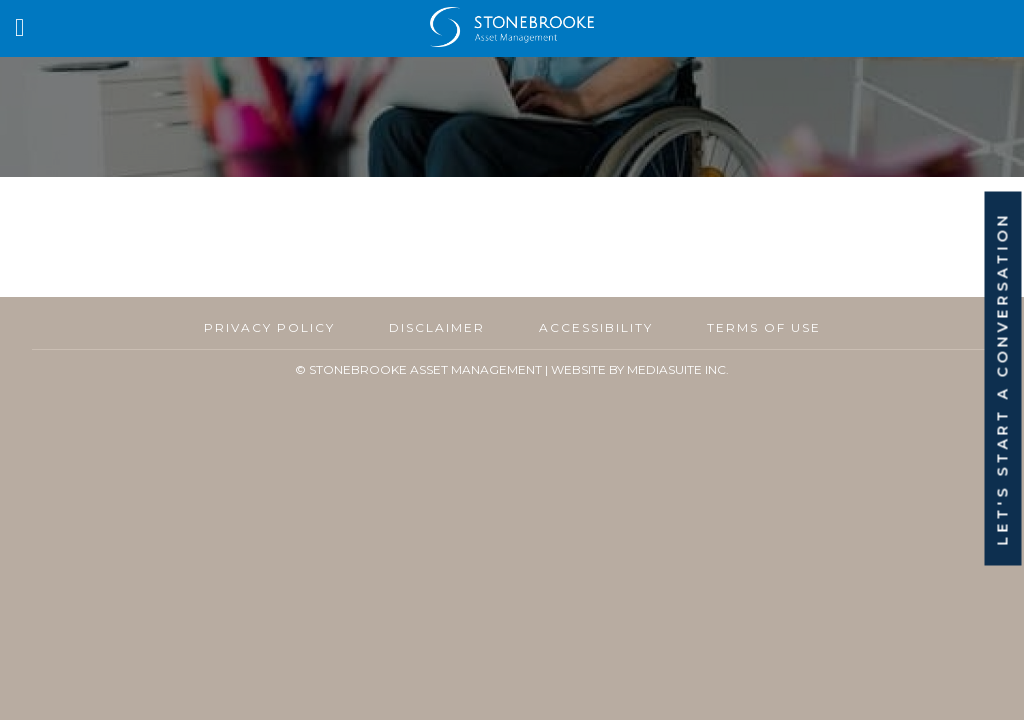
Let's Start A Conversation (1003, 379)
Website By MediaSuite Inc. (640, 369)
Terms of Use (764, 327)
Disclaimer (437, 327)
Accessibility (596, 327)
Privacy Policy (269, 327)
